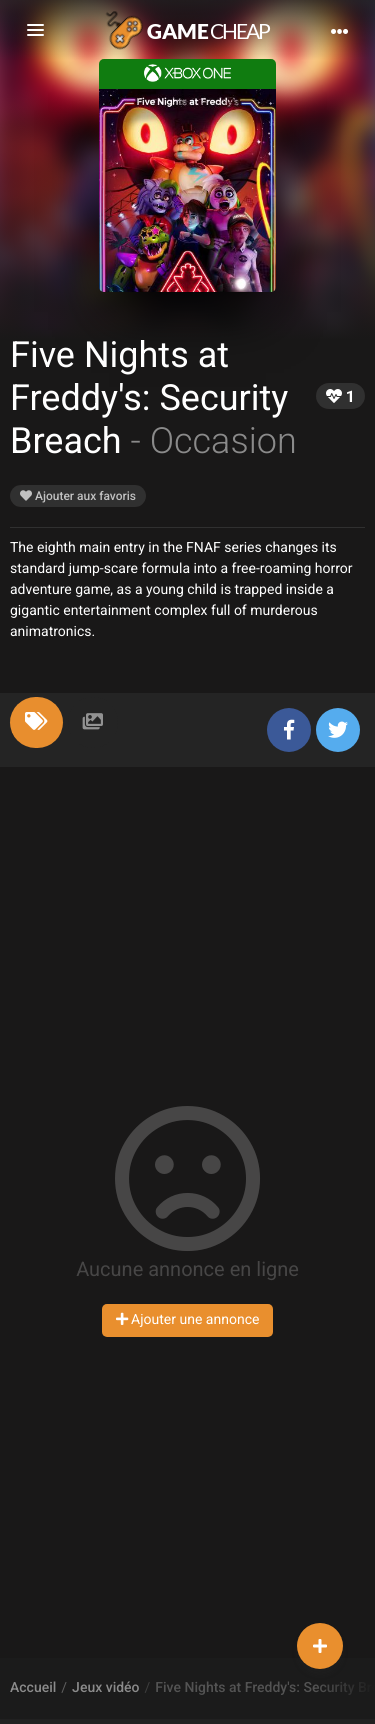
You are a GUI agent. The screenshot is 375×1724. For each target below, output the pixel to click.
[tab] (36, 722)
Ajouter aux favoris (78, 496)
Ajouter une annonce (188, 1320)
